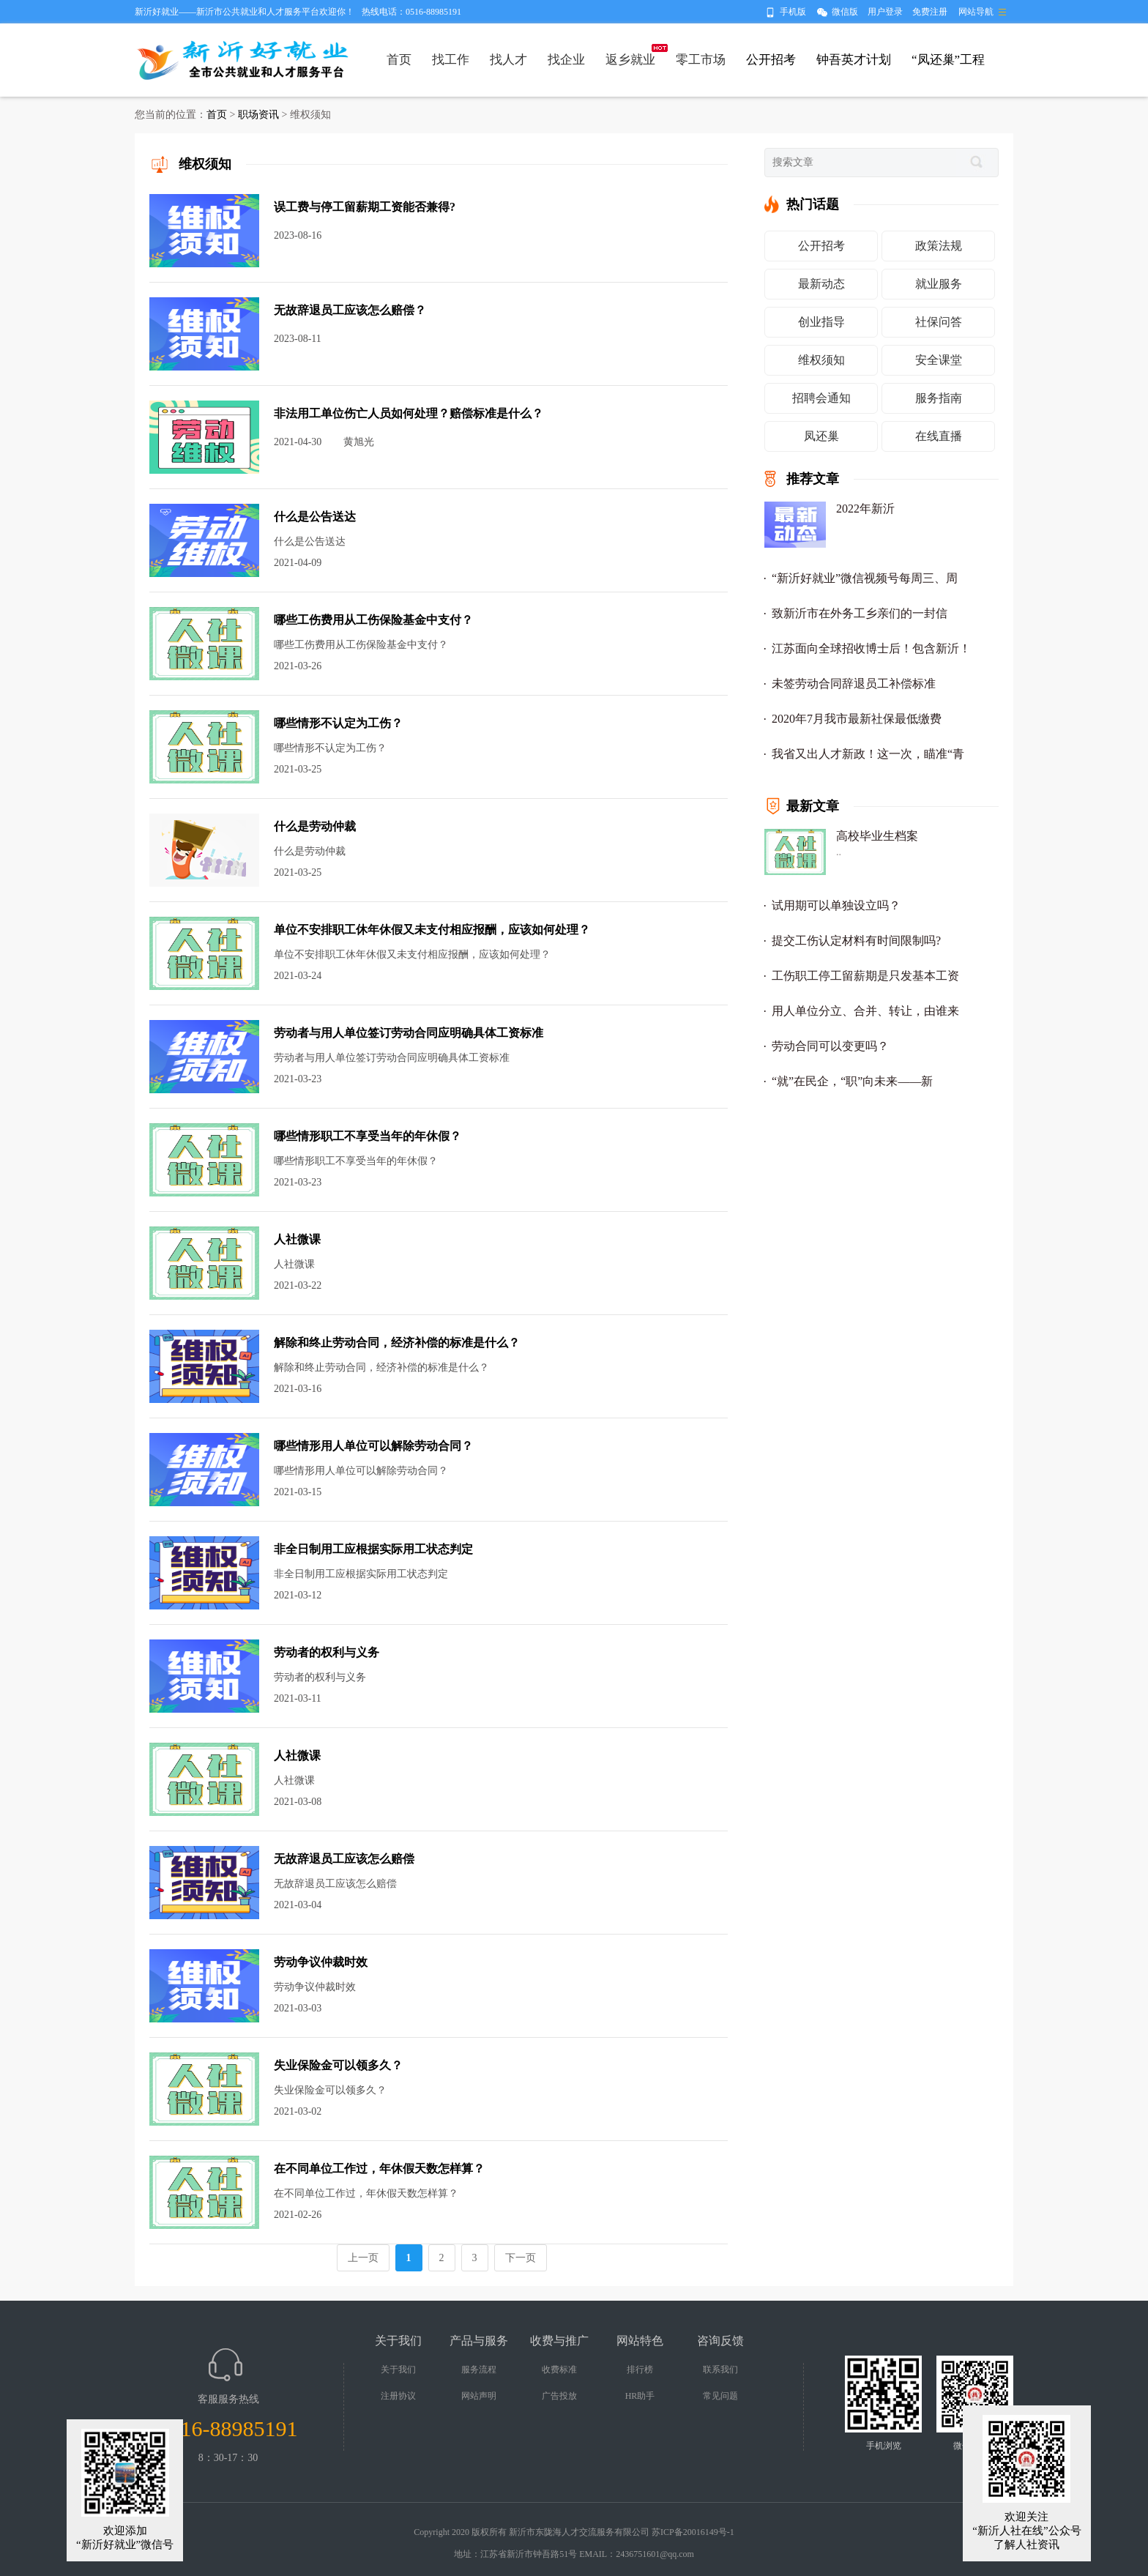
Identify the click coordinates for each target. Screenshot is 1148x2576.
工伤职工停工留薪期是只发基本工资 (865, 975)
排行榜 (640, 2369)
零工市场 (701, 60)
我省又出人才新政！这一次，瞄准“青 (868, 754)
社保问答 (938, 322)
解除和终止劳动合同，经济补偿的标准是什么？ (397, 1342)
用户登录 (885, 12)
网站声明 (478, 2396)
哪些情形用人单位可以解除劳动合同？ (373, 1446)
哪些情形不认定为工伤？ (338, 723)
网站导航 (976, 12)
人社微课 (297, 1239)
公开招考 (821, 245)
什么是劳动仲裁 (315, 826)
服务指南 (938, 398)
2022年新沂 (865, 508)
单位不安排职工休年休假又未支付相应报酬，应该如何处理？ (432, 929)
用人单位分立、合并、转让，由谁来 (865, 1011)
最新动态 (821, 284)
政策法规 (938, 245)
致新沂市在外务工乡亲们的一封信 (859, 613)
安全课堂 (938, 360)
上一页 (363, 2257)
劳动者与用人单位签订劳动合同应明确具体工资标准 (408, 1033)
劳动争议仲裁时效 (321, 1962)
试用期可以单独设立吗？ (836, 905)
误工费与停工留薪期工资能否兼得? (364, 207)
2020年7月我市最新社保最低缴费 (857, 718)
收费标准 (559, 2369)
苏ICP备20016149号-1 (693, 2532)
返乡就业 (630, 60)
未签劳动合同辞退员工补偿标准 (854, 683)
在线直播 (938, 436)
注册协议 (398, 2396)
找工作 (450, 60)
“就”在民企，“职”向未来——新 (852, 1081)
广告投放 (559, 2396)
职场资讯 (258, 114)
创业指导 (821, 322)
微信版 (845, 12)
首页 (399, 60)
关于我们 (398, 2369)
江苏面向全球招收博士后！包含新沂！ (871, 648)
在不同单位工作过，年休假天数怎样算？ (379, 2168)
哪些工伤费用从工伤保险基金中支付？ (373, 620)
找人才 (508, 60)
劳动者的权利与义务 (326, 1652)
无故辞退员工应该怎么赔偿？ (350, 310)
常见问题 (720, 2396)
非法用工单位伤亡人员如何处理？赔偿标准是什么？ (408, 413)
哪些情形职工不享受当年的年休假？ (367, 1136)
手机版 (793, 12)
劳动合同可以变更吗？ (830, 1046)
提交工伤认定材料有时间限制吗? (856, 940)
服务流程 (478, 2369)
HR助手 (640, 2396)
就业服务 (938, 284)
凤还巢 (821, 436)
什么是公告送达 (315, 516)
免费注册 (929, 12)
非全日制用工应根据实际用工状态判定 (373, 1549)
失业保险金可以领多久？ (338, 2065)
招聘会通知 (821, 398)
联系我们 (720, 2369)
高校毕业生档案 (877, 836)
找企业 (566, 60)
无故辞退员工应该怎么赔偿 (344, 1859)
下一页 (520, 2257)
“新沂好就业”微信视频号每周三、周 (865, 578)
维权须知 (821, 360)
